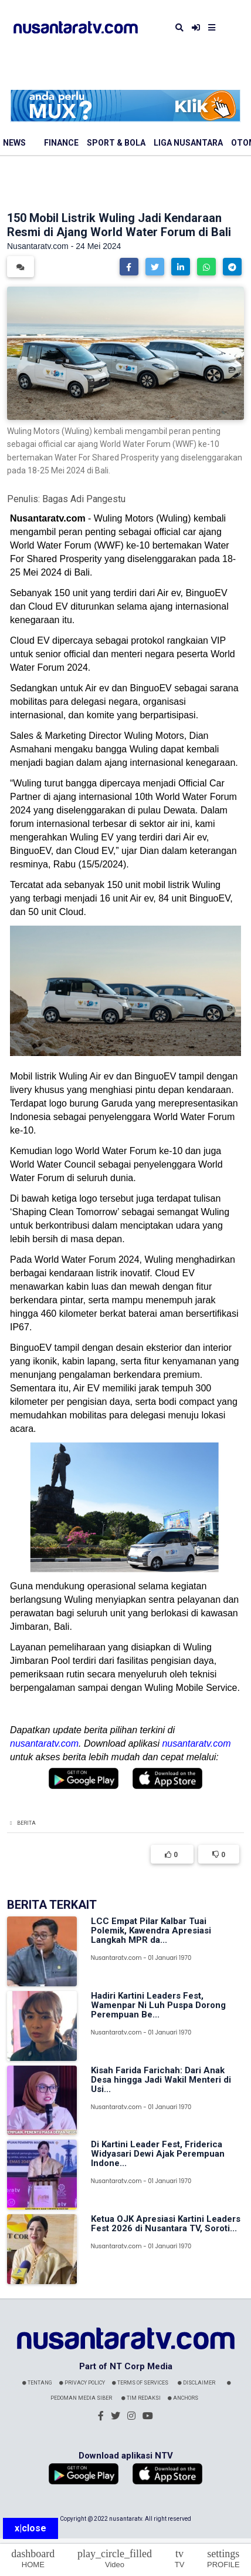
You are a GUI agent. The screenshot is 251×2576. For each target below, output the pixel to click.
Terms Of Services (140, 2383)
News (14, 142)
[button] (129, 266)
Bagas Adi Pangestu (84, 499)
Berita (26, 1823)
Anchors (183, 2398)
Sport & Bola (116, 142)
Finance (61, 142)
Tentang (37, 2383)
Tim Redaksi (141, 2398)
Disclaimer (196, 2383)
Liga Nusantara (188, 142)
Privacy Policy (82, 2383)
